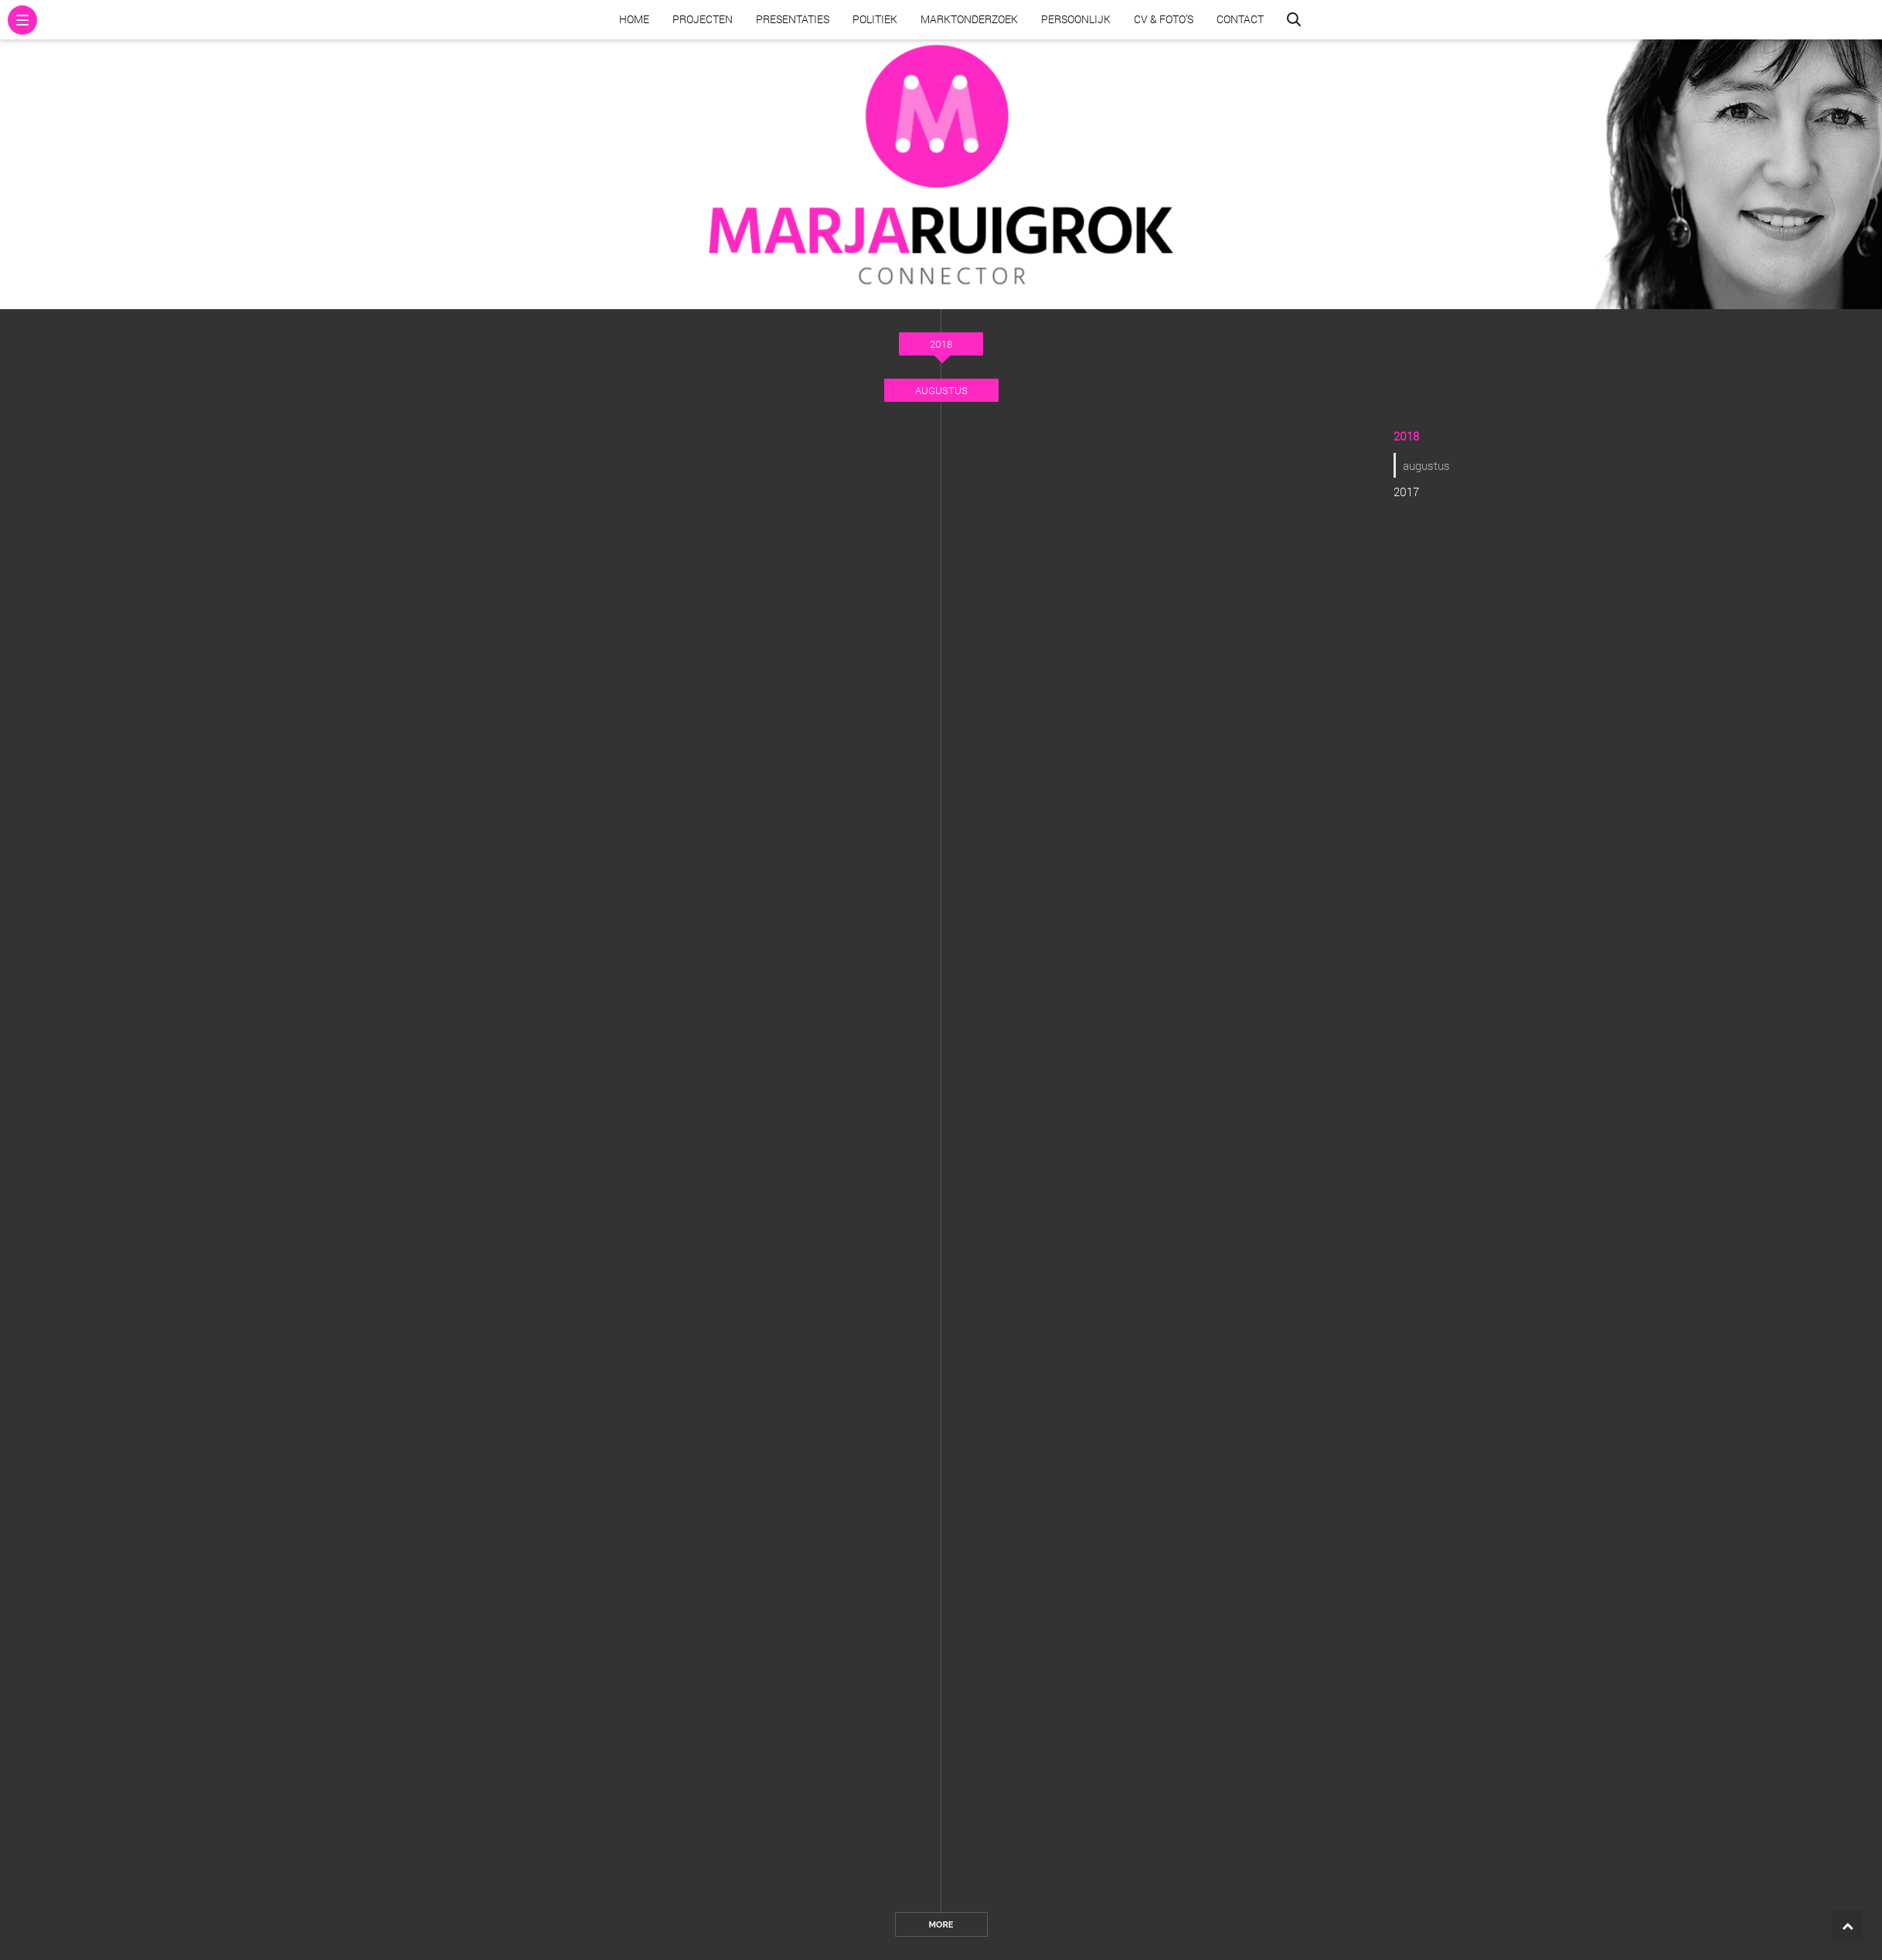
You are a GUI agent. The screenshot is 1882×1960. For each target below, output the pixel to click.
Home (634, 19)
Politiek (875, 19)
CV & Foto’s (1163, 19)
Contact (1240, 19)
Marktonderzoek (969, 19)
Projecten (702, 19)
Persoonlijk (1076, 19)
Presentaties (792, 19)
